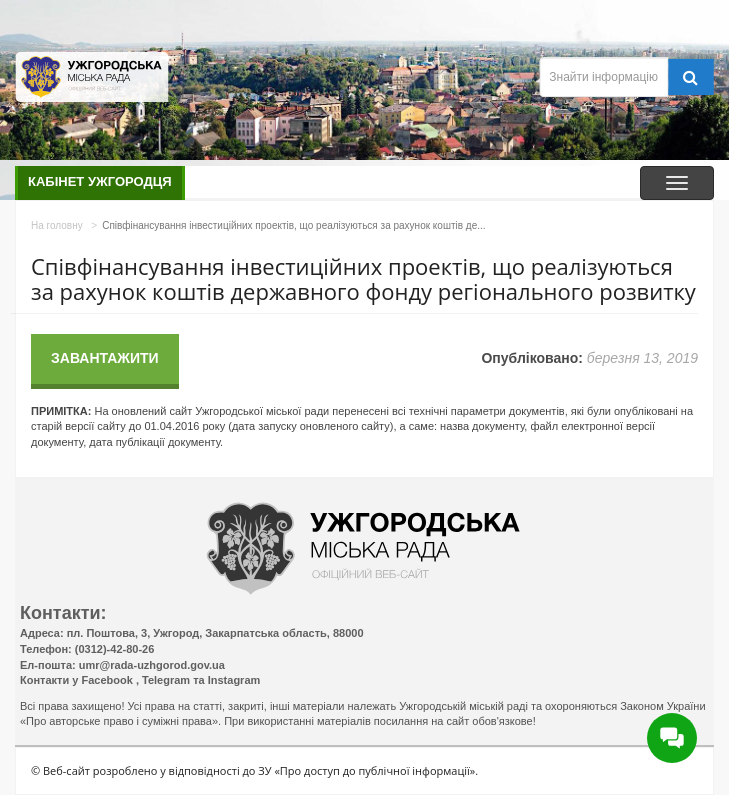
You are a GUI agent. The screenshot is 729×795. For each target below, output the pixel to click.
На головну (57, 225)
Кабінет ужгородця (100, 181)
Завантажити (105, 358)
